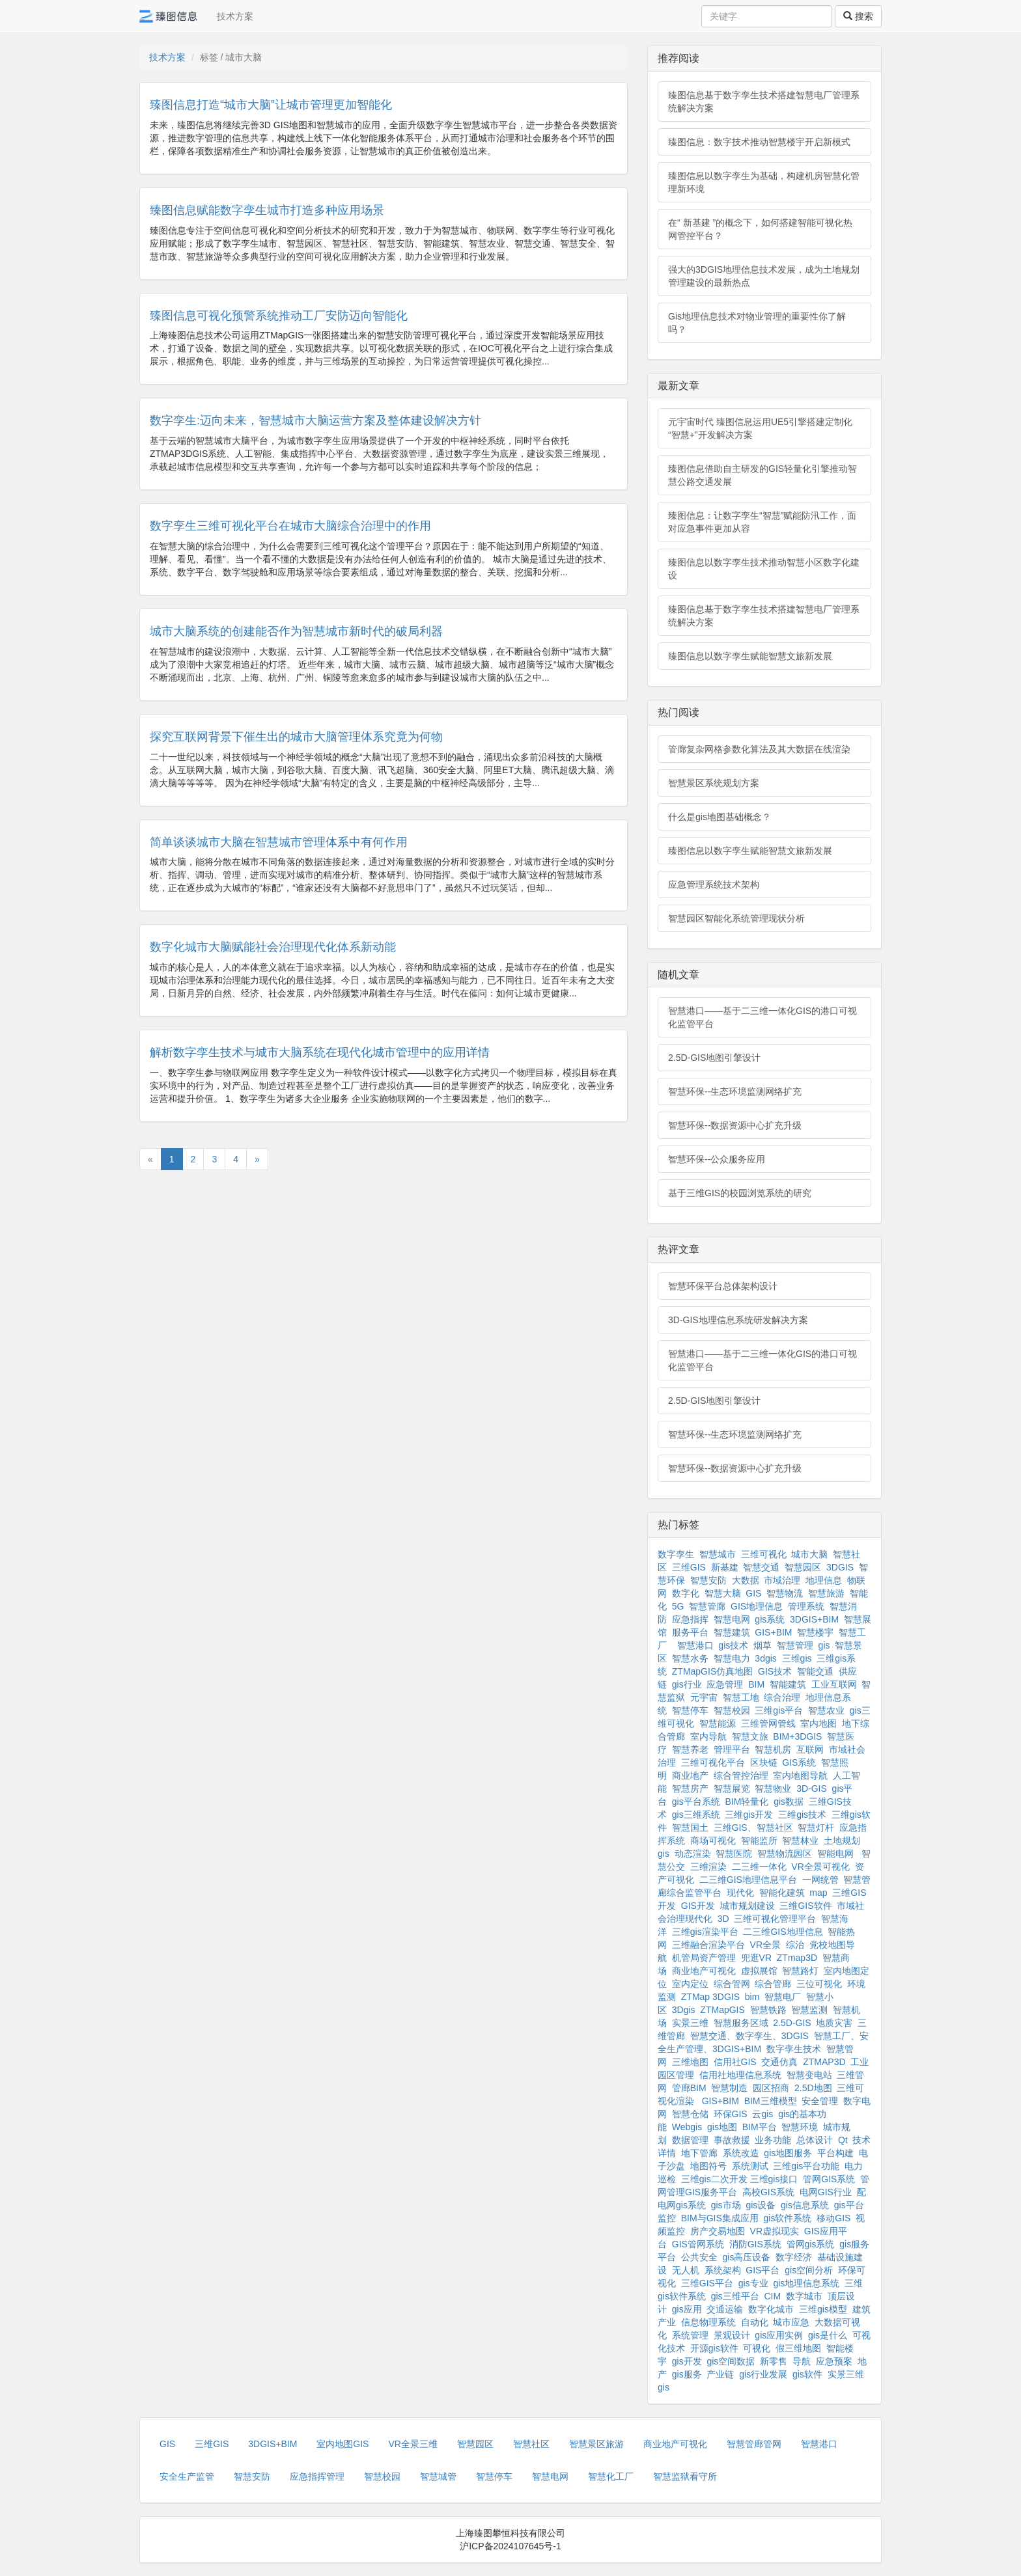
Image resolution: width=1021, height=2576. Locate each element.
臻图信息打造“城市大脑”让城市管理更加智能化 (271, 104)
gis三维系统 (696, 1814)
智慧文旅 (750, 1736)
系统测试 (750, 2166)
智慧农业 (826, 1710)
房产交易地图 (717, 2231)
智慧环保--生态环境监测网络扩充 (735, 1091)
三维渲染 (708, 1866)
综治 (795, 1944)
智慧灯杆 (816, 1827)
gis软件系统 (788, 2218)
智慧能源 (717, 1723)
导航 (801, 2361)
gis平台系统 (696, 1801)
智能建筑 (788, 1684)
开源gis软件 (714, 2348)
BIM (756, 1684)
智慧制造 (729, 2088)
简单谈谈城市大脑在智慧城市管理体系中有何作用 (279, 842)
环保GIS (731, 2114)
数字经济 (794, 2257)
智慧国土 (690, 1827)
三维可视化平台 (713, 1762)
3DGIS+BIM (814, 1619)
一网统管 (820, 1879)
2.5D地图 (813, 2088)
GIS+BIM (773, 1632)
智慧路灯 (800, 1971)
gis (824, 1645)
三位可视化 (819, 1984)
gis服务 (687, 2374)
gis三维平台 (735, 2296)
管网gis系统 (811, 2244)
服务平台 (690, 1632)
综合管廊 (773, 1984)
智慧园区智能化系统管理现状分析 (736, 918)
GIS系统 (799, 1762)
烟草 (762, 1645)
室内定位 (690, 1984)
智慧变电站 (809, 2075)
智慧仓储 (690, 2114)
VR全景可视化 (820, 1866)
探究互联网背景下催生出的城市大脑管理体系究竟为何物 (296, 736)
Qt (843, 2140)
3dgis (765, 1658)
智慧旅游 (826, 1593)
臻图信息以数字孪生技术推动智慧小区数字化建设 (764, 569)
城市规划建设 (747, 1905)
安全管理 (820, 2101)
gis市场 (726, 2205)
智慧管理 (795, 1645)
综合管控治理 (741, 1775)
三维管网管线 (768, 1723)
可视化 (756, 2348)
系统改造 (741, 2153)
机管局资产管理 (704, 1958)
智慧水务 (690, 1658)
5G (678, 1606)
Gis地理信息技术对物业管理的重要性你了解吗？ (757, 323)
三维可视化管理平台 (775, 1918)
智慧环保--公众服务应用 (716, 1159)
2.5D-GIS (792, 2023)
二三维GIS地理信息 (782, 1931)
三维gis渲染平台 (705, 1931)
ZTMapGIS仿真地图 (712, 1671)
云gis (762, 2114)
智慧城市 (717, 1554)
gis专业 (753, 2283)
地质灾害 (834, 2023)
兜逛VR (756, 1958)
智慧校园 (732, 1710)
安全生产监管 (187, 2476)
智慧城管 (438, 2476)
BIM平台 (759, 2127)
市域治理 (782, 1580)
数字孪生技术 (793, 2049)
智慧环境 (799, 2127)
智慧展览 (732, 1788)
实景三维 (690, 2023)
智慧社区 (531, 2444)
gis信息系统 (805, 2205)
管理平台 (732, 1749)
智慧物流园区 (784, 1853)
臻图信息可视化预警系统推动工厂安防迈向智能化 (279, 315)
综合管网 (732, 1984)
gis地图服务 (788, 2153)
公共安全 (699, 2257)
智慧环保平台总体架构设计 (722, 1286)
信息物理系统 (708, 2322)
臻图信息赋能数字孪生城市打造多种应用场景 (267, 210)
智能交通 (815, 1671)
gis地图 (722, 2127)
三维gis (797, 1658)
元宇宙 (704, 1697)
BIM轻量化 (746, 1801)
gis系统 (770, 1619)
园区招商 (771, 2088)
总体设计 (814, 2140)
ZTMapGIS (722, 2010)
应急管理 (724, 1684)
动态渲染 (693, 1853)
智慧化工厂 (611, 2476)
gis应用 (687, 2309)
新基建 (724, 1567)
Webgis (687, 2127)
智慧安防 (708, 1580)
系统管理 (690, 2335)
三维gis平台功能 (806, 2166)
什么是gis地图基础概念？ (719, 817)
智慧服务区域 (741, 2023)
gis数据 (789, 1801)
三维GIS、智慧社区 (753, 1827)
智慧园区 (803, 1567)
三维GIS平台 (707, 2283)
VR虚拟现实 (774, 2231)
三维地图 (690, 2062)
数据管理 (690, 2140)
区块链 (763, 1762)
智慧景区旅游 (596, 2444)
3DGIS (840, 1567)
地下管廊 (699, 2153)
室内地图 (818, 1723)
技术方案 (235, 16)
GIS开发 (698, 1905)
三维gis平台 (779, 1710)
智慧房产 (690, 1788)
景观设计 (732, 2335)
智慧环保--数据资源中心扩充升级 (735, 1125)
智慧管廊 (707, 1606)
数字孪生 (676, 1554)
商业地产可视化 (704, 1971)
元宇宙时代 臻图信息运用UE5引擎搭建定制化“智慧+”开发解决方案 (760, 428)
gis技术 (733, 1645)
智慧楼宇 (815, 1632)
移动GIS (833, 2218)
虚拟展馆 (759, 1971)
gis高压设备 (747, 2257)
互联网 (810, 1749)
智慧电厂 (782, 1997)
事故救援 (732, 2140)
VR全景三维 (412, 2444)
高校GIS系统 (768, 2192)
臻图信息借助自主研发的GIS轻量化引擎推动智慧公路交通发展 (762, 475)
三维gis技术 (802, 1814)
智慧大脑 (723, 1593)
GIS (753, 1593)
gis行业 (687, 1684)
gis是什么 (827, 2335)
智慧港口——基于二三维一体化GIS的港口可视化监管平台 (762, 1017)
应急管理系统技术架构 (713, 884)
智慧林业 (800, 1840)
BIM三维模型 (770, 2101)
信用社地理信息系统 (740, 2075)
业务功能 (773, 2140)
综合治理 (782, 1697)
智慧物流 (784, 1593)
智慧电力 (732, 1658)
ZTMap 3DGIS (710, 1997)
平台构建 (835, 2153)
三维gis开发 (749, 1814)
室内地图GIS (342, 2444)
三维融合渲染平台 (708, 1944)
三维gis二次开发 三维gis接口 (739, 2179)
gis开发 (687, 2361)
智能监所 (759, 1840)
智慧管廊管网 (754, 2444)
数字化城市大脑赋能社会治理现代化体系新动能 (273, 946)
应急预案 (834, 2361)
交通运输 (724, 2309)
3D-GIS (811, 1788)
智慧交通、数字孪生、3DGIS (749, 2036)
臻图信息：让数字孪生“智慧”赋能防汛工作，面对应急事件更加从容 (762, 522)
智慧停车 (690, 1710)
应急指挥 (690, 1619)
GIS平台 (762, 2270)
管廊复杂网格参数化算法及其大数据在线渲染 (759, 749)
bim (752, 1997)
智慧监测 (809, 2010)
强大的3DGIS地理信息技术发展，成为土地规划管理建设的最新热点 (764, 276)
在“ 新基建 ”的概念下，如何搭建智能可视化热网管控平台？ (760, 229)
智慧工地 (741, 1697)
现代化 (740, 1892)
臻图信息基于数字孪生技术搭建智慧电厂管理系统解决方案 (764, 101)
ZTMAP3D (824, 2062)
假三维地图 (798, 2348)
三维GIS (689, 1567)
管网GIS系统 (829, 2179)
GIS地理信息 (757, 1606)
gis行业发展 (763, 2374)
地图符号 (708, 2166)
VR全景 (765, 1944)
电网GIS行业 (826, 2192)
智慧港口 (695, 1645)
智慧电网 (732, 1619)
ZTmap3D (797, 1958)
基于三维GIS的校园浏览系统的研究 (739, 1193)
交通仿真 (779, 2062)
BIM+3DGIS (797, 1736)
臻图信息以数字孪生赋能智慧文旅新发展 (750, 656)
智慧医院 (734, 1853)
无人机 (685, 2270)
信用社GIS (735, 2062)
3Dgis (683, 2010)
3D (723, 1918)
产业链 (720, 2374)
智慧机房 (773, 1749)
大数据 (745, 1580)
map (818, 1892)
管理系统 (806, 1606)
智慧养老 (690, 1749)
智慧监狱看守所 (685, 2476)
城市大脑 (809, 1554)
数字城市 (804, 2296)
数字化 (685, 1593)
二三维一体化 (759, 1866)
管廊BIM (689, 2088)
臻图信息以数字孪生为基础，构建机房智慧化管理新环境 (764, 182)
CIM (772, 2296)
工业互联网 (834, 1684)
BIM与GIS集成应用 (720, 2218)
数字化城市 (771, 2309)
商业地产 (690, 1775)
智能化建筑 (782, 1892)
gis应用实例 (779, 2335)
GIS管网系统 (698, 2244)
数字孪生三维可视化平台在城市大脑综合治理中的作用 (290, 525)
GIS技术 (775, 1671)
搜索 (858, 16)
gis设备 (761, 2205)
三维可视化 (764, 1554)
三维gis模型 (823, 2309)
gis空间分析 (809, 2270)
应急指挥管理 (317, 2476)
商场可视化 (713, 1840)
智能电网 (836, 1853)
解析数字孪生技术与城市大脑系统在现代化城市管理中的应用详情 (320, 1052)
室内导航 (708, 1736)
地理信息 (823, 1580)
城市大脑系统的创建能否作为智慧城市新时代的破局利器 (296, 631)
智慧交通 (761, 1567)
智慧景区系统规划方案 (713, 783)
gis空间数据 (730, 2361)
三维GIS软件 (805, 1905)
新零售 (773, 2361)
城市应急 (791, 2322)
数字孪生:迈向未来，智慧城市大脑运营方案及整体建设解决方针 (315, 420)
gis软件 (807, 2374)
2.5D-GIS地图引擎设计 (714, 1057)
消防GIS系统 (755, 2244)
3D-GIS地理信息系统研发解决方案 (738, 1320)
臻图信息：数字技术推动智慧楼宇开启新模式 (759, 142)
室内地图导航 (800, 1775)
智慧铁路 (768, 2010)
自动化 (754, 2322)
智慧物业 (773, 1788)
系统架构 (723, 2270)
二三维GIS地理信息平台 (748, 1879)
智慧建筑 (732, 1632)
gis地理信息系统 (806, 2283)
